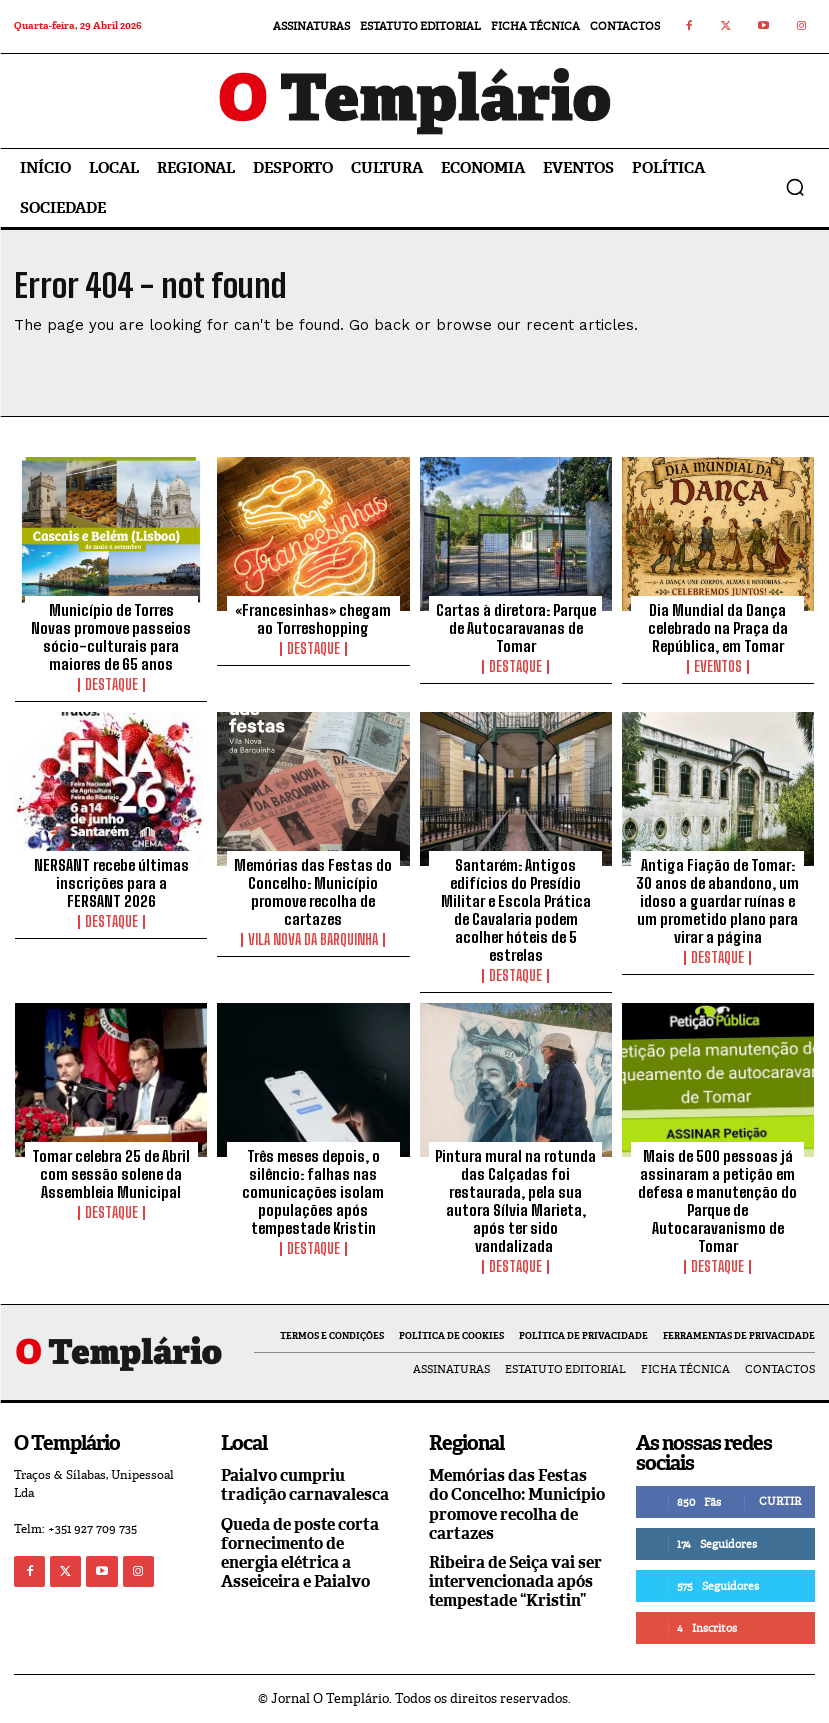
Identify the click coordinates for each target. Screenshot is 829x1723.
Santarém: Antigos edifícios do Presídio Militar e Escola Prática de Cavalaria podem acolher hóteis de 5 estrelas (516, 910)
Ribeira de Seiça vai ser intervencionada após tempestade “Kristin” (515, 1581)
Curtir (780, 1501)
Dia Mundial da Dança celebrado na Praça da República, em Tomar (718, 628)
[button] (795, 187)
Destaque (111, 685)
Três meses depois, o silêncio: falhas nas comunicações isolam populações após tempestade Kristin (313, 1192)
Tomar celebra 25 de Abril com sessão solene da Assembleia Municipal (111, 1174)
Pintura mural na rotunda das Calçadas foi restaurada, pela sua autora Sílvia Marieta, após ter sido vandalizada (515, 1201)
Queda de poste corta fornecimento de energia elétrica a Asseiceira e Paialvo (300, 1553)
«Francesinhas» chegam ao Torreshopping (313, 619)
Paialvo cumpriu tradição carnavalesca (305, 1485)
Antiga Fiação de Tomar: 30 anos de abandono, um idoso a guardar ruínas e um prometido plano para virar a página (717, 901)
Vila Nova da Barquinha (313, 940)
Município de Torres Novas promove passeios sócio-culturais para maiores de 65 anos (111, 637)
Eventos (718, 667)
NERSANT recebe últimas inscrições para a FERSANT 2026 (111, 883)
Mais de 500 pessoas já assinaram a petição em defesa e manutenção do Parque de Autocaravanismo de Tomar (717, 1201)
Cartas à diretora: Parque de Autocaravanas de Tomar (516, 628)
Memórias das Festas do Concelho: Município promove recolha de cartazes (313, 892)
